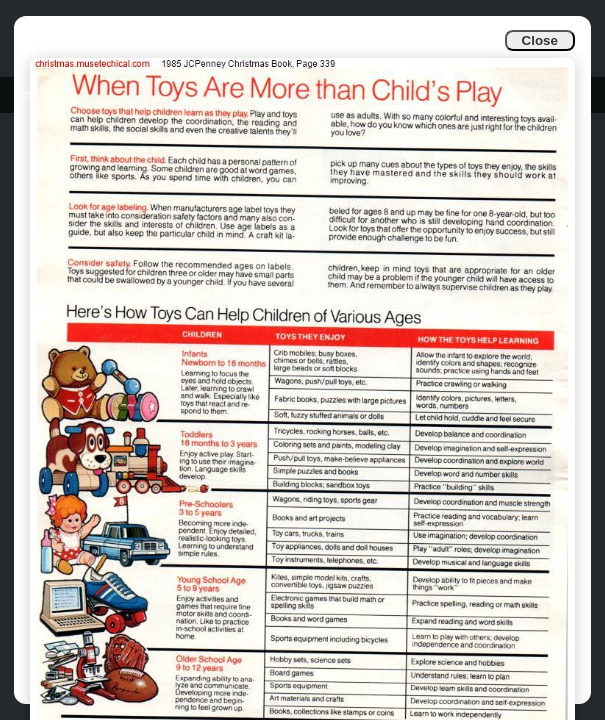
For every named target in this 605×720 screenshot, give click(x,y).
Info (31, 94)
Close (540, 40)
